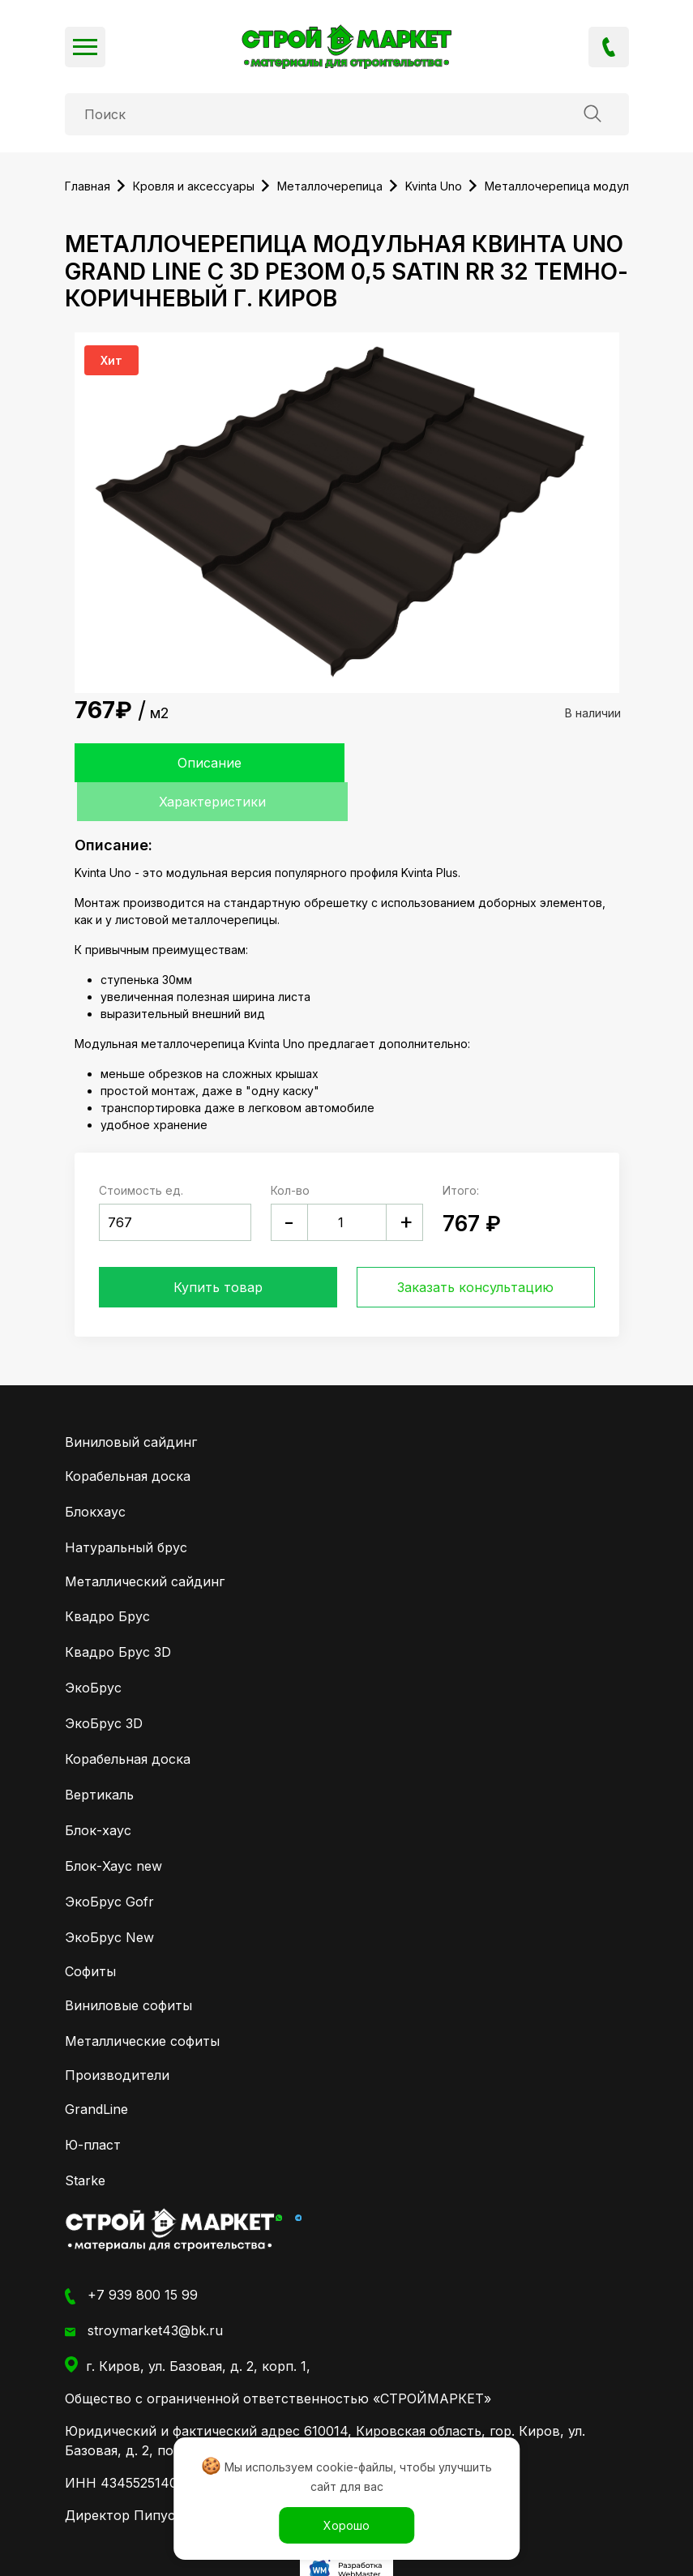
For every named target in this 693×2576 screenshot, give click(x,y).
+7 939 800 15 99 (608, 47)
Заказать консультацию (475, 1248)
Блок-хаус (98, 1790)
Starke (85, 2141)
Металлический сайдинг (145, 1542)
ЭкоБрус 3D (104, 1683)
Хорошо (346, 2525)
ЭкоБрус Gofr (109, 1862)
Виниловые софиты (128, 1966)
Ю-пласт (93, 2106)
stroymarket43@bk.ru (144, 2292)
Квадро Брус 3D (118, 1612)
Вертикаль (99, 1755)
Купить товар (218, 1248)
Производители (117, 2036)
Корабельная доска (127, 1437)
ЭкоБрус (93, 1648)
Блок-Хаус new (113, 1826)
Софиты (90, 1931)
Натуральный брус (126, 1508)
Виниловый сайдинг (131, 1403)
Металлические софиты (142, 2002)
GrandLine (96, 2070)
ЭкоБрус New (109, 1897)
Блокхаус (95, 1473)
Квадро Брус (107, 1576)
